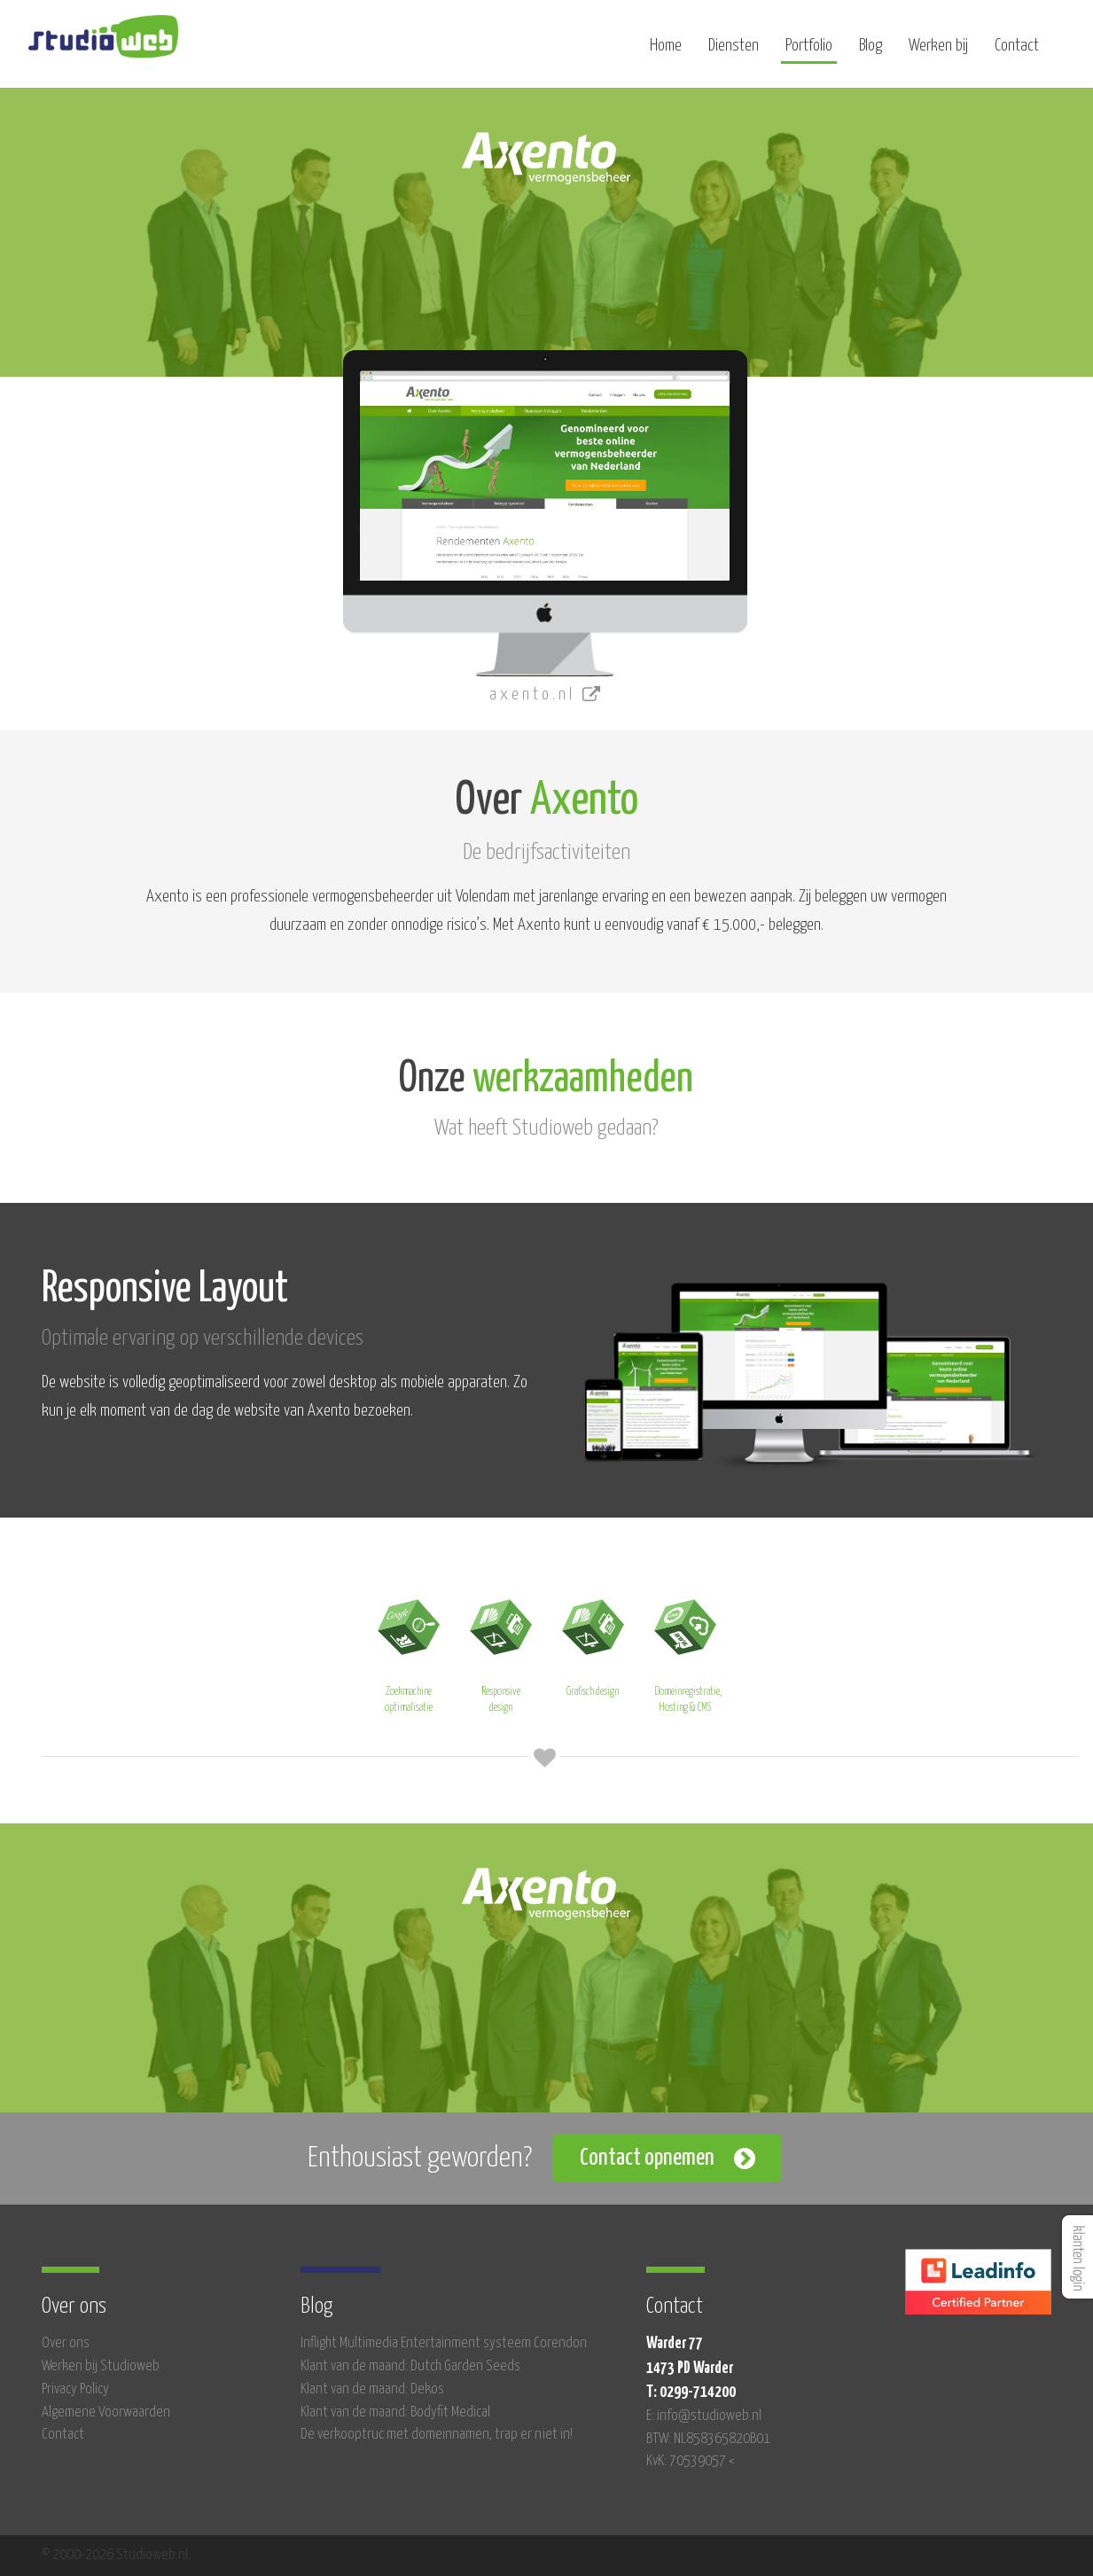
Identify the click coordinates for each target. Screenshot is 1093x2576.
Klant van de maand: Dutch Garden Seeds (410, 2366)
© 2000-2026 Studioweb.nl (115, 2555)
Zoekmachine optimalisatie (409, 1651)
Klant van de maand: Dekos (372, 2389)
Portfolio (808, 51)
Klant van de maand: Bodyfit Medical (395, 2412)
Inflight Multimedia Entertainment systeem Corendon (444, 2343)
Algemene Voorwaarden (106, 2412)
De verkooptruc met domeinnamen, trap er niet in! (437, 2434)
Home (666, 51)
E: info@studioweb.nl (703, 2416)
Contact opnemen (647, 2158)
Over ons (66, 2343)
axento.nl (546, 695)
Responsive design (501, 1651)
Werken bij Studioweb (101, 2366)
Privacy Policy (75, 2389)
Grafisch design (593, 1643)
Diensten (733, 51)
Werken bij (938, 51)
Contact (1017, 51)
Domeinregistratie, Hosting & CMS (688, 1651)
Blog (870, 51)
